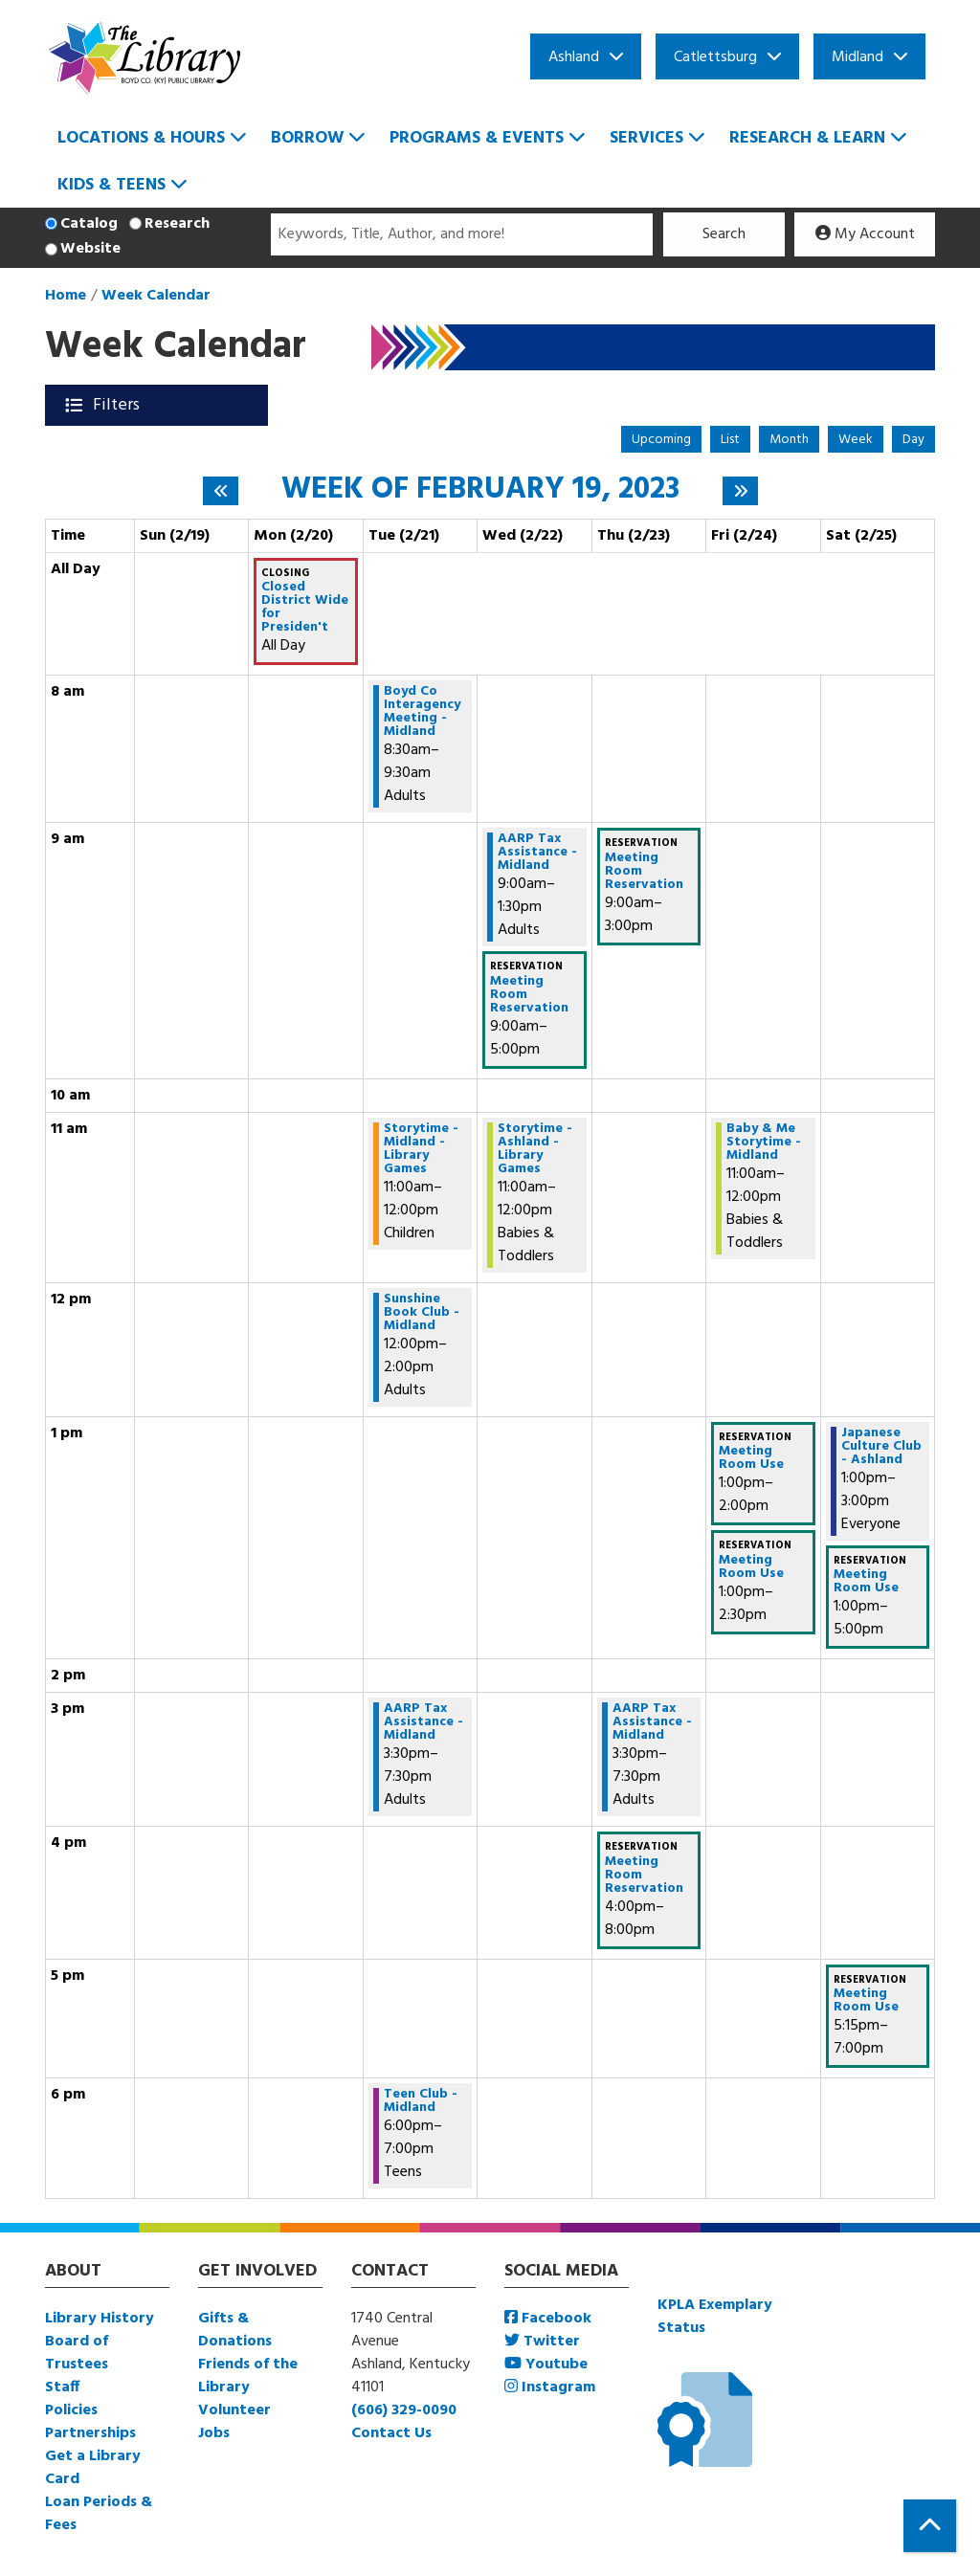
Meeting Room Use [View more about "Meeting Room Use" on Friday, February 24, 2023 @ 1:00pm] (751, 1458)
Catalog (89, 223)
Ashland (573, 57)
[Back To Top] (929, 2525)
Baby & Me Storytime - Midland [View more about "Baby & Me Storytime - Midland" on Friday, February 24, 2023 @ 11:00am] (763, 1142)
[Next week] (740, 491)
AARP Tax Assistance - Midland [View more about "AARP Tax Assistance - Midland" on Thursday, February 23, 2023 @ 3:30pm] (652, 1722)
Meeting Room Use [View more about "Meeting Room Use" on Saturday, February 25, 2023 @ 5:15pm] (866, 2001)
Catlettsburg (715, 57)
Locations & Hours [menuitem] (141, 138)
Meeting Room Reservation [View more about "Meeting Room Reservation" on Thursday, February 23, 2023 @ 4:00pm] (644, 1875)
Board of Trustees (76, 2353)
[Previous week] (220, 491)
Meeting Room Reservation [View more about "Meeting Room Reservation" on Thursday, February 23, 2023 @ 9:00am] (644, 872)
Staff (62, 2387)
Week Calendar (156, 295)
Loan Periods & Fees (98, 2514)
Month (789, 440)
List (730, 440)
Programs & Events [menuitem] (477, 138)
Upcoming (661, 440)
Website (90, 248)
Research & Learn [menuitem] (807, 138)
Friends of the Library (248, 2376)
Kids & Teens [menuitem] (111, 185)
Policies (71, 2410)
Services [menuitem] (646, 138)
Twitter (542, 2341)
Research (177, 223)
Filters (118, 405)
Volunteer (234, 2410)
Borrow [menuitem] (307, 138)
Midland (857, 57)
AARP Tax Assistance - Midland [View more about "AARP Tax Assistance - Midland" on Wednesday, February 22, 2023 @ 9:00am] (537, 853)
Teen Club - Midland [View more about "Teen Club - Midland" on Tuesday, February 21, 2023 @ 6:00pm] (420, 2101)
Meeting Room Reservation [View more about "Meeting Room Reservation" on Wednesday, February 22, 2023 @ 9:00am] (529, 995)
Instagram (549, 2387)
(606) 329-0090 (404, 2410)
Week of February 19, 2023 (480, 490)
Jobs (214, 2433)
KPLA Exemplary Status (714, 2317)
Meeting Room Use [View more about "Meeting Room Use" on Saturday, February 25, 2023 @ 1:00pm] (866, 1581)
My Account (865, 234)
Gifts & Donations (235, 2330)
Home (65, 295)
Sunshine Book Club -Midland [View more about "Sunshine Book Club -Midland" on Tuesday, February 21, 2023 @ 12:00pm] (421, 1313)
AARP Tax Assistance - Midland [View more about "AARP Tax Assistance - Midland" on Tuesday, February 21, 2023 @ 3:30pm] (423, 1722)
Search (724, 234)
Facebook (547, 2318)
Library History (99, 2318)
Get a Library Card (93, 2468)
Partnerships (90, 2433)
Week (855, 440)
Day (913, 440)
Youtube (546, 2364)
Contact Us (391, 2433)
